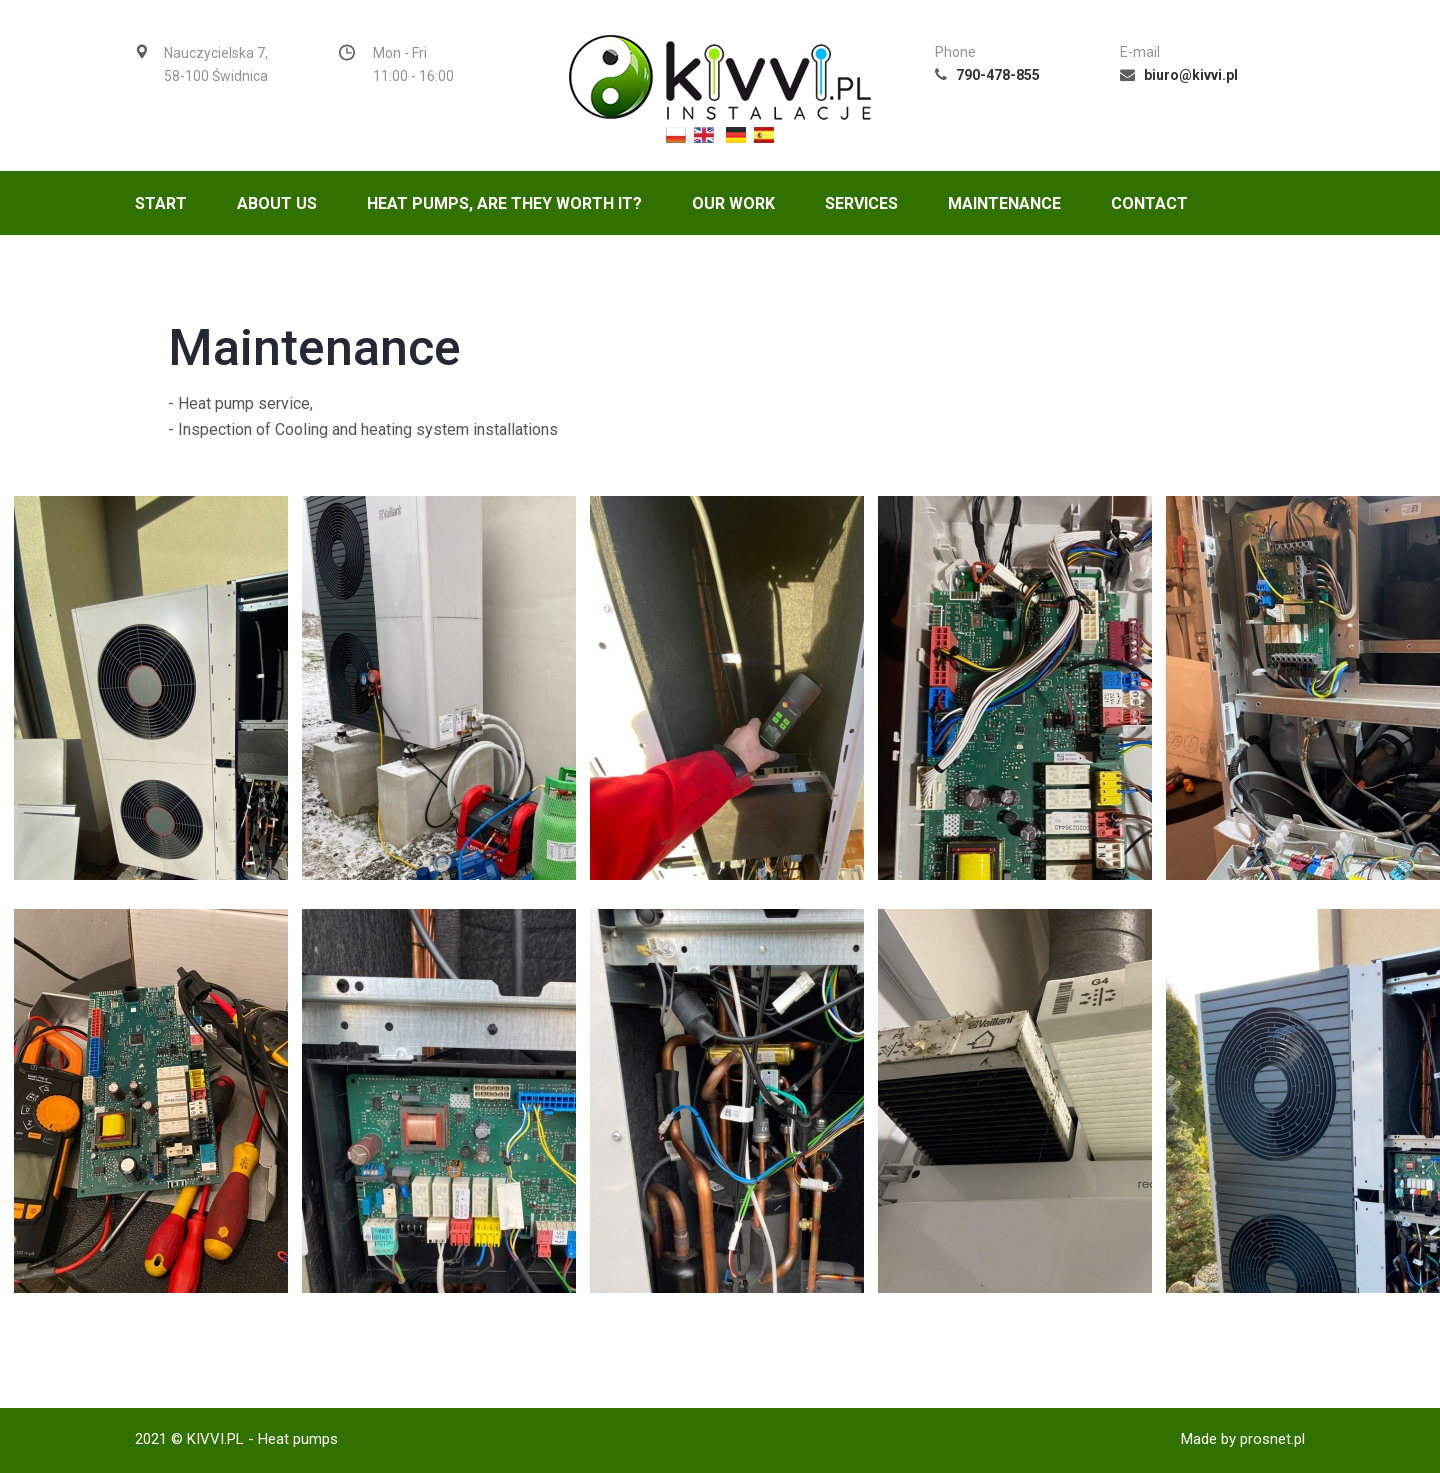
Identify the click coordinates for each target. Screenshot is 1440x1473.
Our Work (733, 203)
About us (277, 203)
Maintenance (1004, 203)
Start (161, 203)
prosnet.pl (1272, 1439)
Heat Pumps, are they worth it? (504, 203)
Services (861, 203)
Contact (1149, 203)
